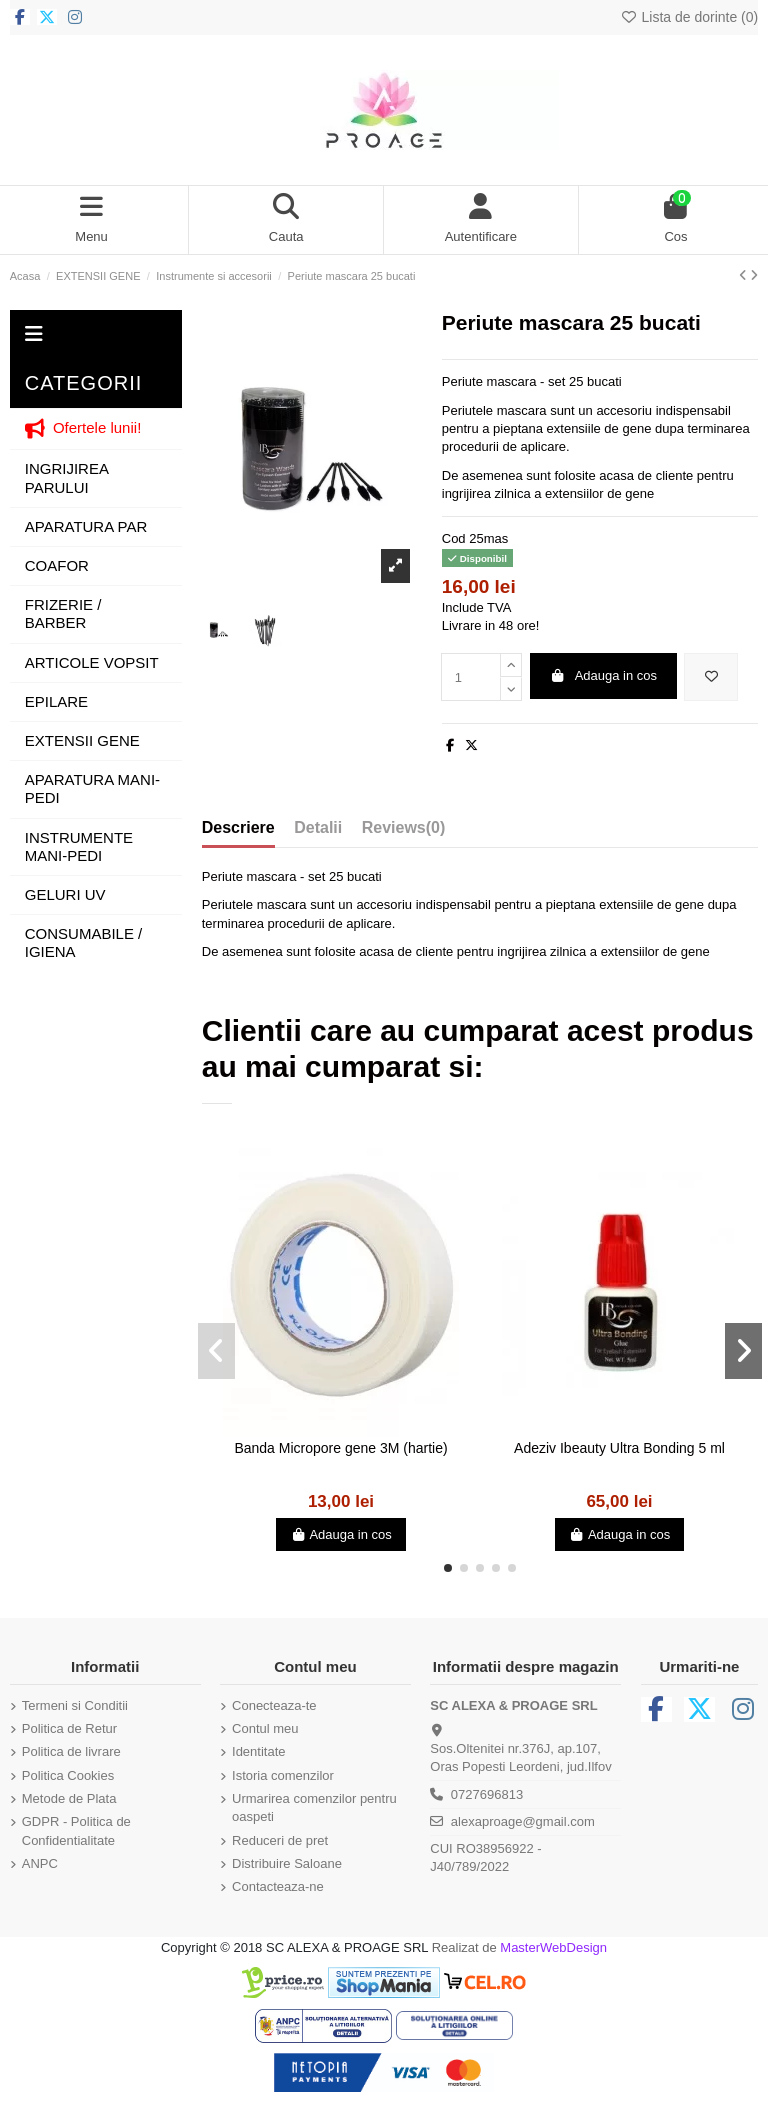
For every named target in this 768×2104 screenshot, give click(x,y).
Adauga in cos (603, 675)
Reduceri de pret (280, 1840)
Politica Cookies (68, 1775)
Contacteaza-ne (278, 1886)
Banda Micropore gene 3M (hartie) (340, 1448)
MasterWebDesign (553, 1947)
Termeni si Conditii (75, 1705)
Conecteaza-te (274, 1705)
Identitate (259, 1751)
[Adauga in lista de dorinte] (711, 677)
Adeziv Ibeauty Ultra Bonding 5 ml (619, 1448)
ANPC (40, 1863)
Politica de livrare (71, 1751)
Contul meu (265, 1728)
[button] (448, 1568)
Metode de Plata (69, 1798)
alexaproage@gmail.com (523, 1821)
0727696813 (487, 1794)
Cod (454, 538)
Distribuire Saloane (287, 1863)
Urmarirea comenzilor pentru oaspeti (314, 1807)
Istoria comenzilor (283, 1775)
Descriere (238, 827)
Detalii (318, 827)
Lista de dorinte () (689, 17)
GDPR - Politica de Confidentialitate (76, 1830)
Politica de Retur (69, 1728)
